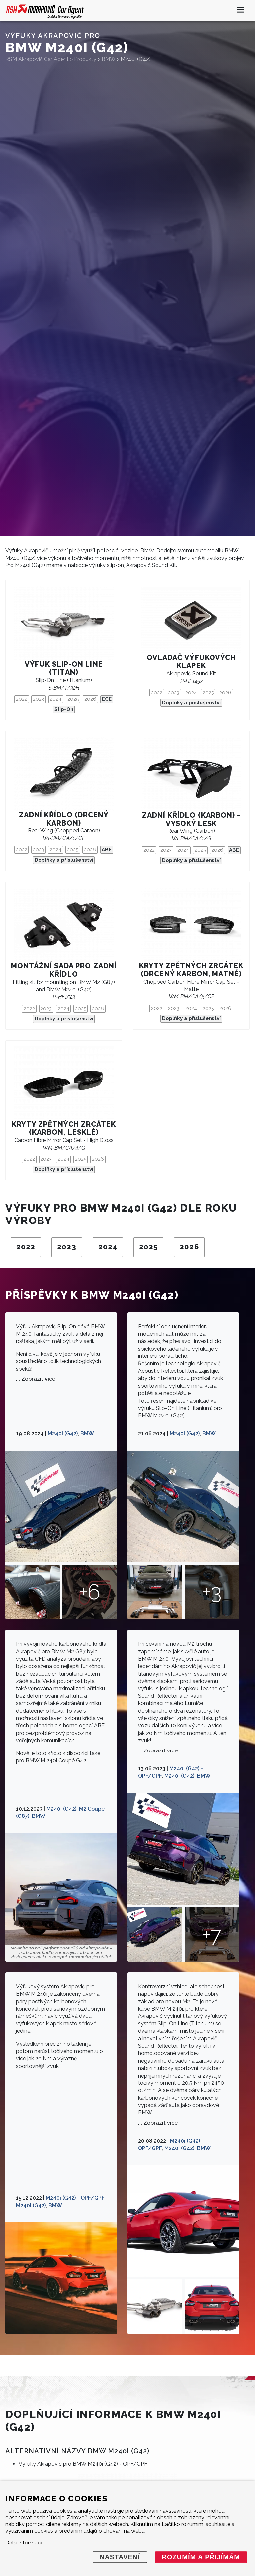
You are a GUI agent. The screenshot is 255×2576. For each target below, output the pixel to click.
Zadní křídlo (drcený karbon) (64, 819)
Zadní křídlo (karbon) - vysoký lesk (191, 819)
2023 (38, 699)
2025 (73, 699)
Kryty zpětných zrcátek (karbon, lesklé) (64, 1128)
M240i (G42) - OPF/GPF (75, 2198)
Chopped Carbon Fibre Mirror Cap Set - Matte (191, 989)
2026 (90, 699)
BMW (147, 550)
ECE (107, 699)
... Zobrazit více (35, 1379)
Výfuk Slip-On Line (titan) (64, 668)
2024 (55, 699)
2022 (21, 699)
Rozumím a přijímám (201, 2557)
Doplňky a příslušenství (191, 703)
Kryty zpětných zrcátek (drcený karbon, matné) (191, 969)
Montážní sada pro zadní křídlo (64, 970)
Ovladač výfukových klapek (191, 661)
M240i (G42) (63, 1433)
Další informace (24, 2543)
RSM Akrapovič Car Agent (37, 59)
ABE (107, 850)
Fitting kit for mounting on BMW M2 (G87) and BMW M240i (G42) (64, 989)
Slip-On (63, 709)
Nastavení (120, 2557)
